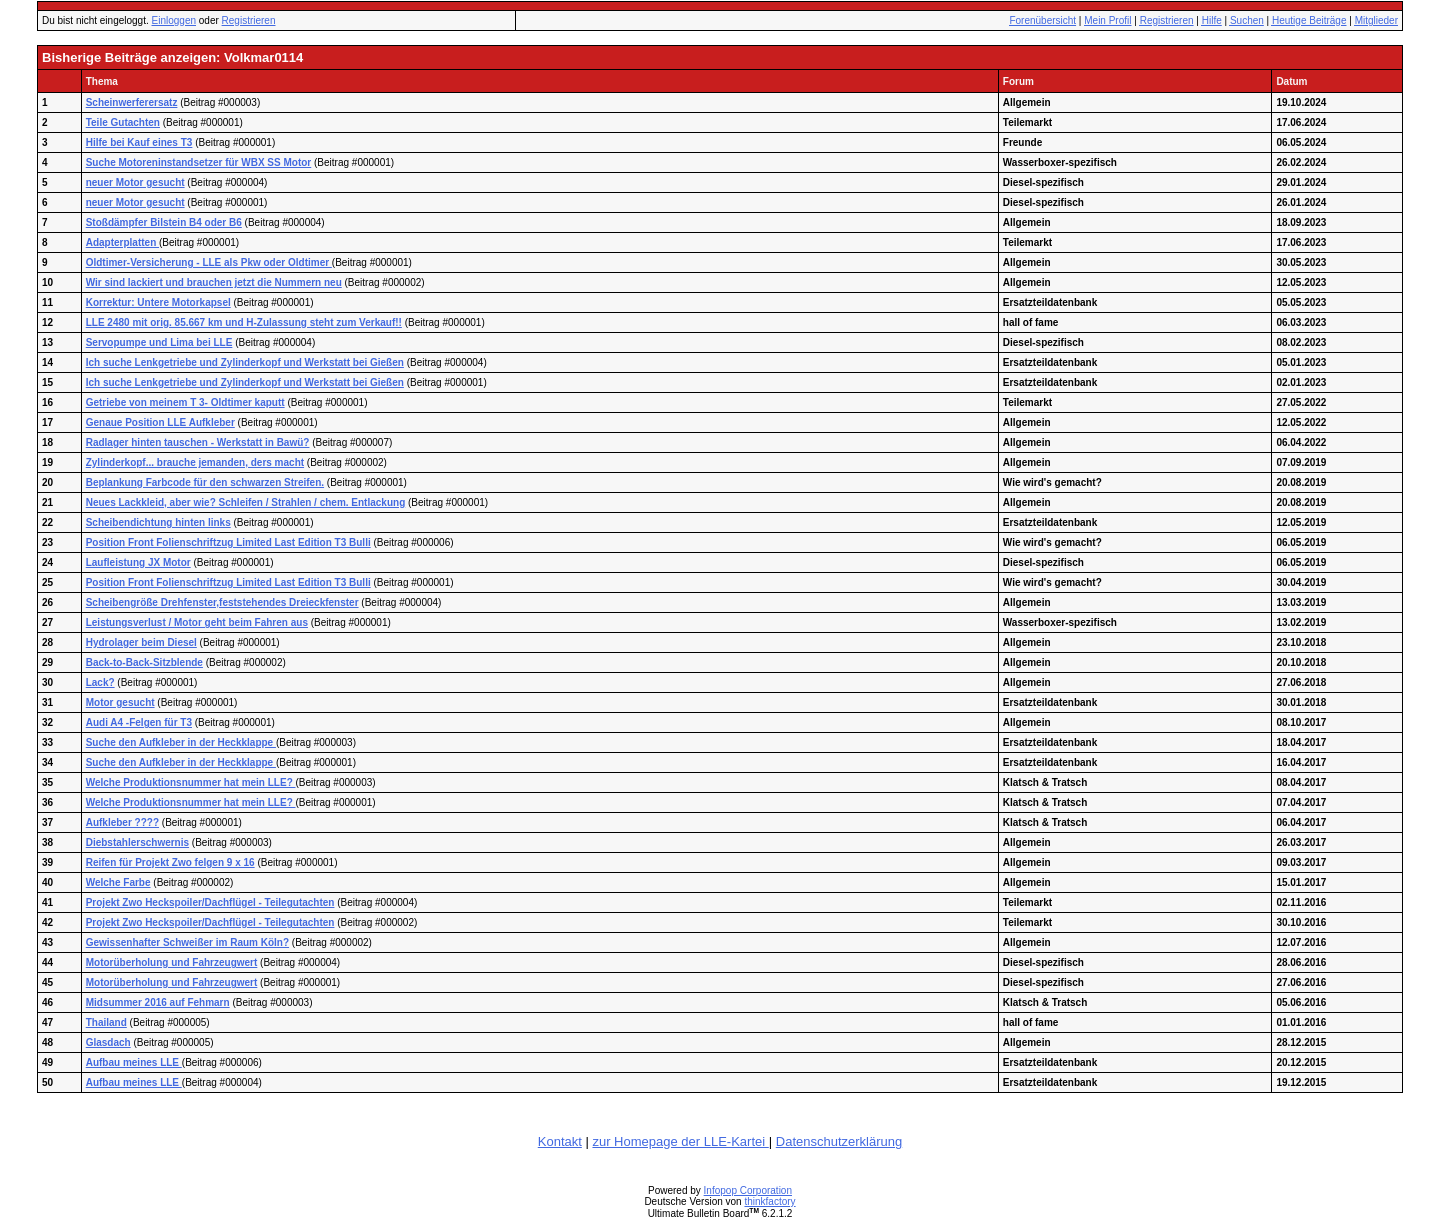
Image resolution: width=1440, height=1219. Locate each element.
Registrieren (249, 20)
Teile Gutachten (123, 122)
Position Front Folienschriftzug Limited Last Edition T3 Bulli (228, 542)
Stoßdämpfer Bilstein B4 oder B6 (164, 222)
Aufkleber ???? (122, 822)
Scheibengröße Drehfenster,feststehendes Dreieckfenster (222, 602)
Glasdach (108, 1042)
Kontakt (560, 1141)
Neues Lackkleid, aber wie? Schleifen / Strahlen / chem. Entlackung (246, 502)
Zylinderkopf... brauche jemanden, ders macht (195, 462)
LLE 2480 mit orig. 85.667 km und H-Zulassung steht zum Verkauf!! (244, 322)
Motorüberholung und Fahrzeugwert (172, 962)
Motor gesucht (120, 702)
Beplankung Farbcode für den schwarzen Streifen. (205, 482)
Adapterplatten (122, 242)
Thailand (106, 1022)
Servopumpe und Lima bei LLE (159, 342)
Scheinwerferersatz (132, 102)
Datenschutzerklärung (839, 1141)
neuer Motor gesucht (135, 182)
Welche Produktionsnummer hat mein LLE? (191, 782)
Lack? (100, 682)
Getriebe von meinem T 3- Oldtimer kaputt (185, 402)
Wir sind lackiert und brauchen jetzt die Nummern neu (214, 282)
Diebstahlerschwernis (137, 842)
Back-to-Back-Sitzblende (144, 662)
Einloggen (174, 20)
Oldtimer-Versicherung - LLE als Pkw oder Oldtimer (209, 262)
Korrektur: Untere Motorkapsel (158, 302)
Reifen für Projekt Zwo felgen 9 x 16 (170, 862)
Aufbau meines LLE (134, 1062)
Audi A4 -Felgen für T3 (139, 722)
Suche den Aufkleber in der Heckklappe (181, 742)
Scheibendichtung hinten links (158, 522)
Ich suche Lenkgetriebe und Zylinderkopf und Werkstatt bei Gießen (245, 362)
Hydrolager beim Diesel (141, 642)
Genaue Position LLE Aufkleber (160, 422)
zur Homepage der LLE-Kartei (680, 1141)
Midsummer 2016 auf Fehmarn (158, 1002)
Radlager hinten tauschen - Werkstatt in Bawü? (198, 442)
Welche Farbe (118, 882)
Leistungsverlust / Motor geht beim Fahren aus (197, 622)
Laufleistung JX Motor (138, 562)
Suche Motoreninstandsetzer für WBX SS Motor (199, 162)
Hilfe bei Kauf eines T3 (139, 142)
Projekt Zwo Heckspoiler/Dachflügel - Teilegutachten (210, 902)
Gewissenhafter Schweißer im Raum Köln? (187, 942)
